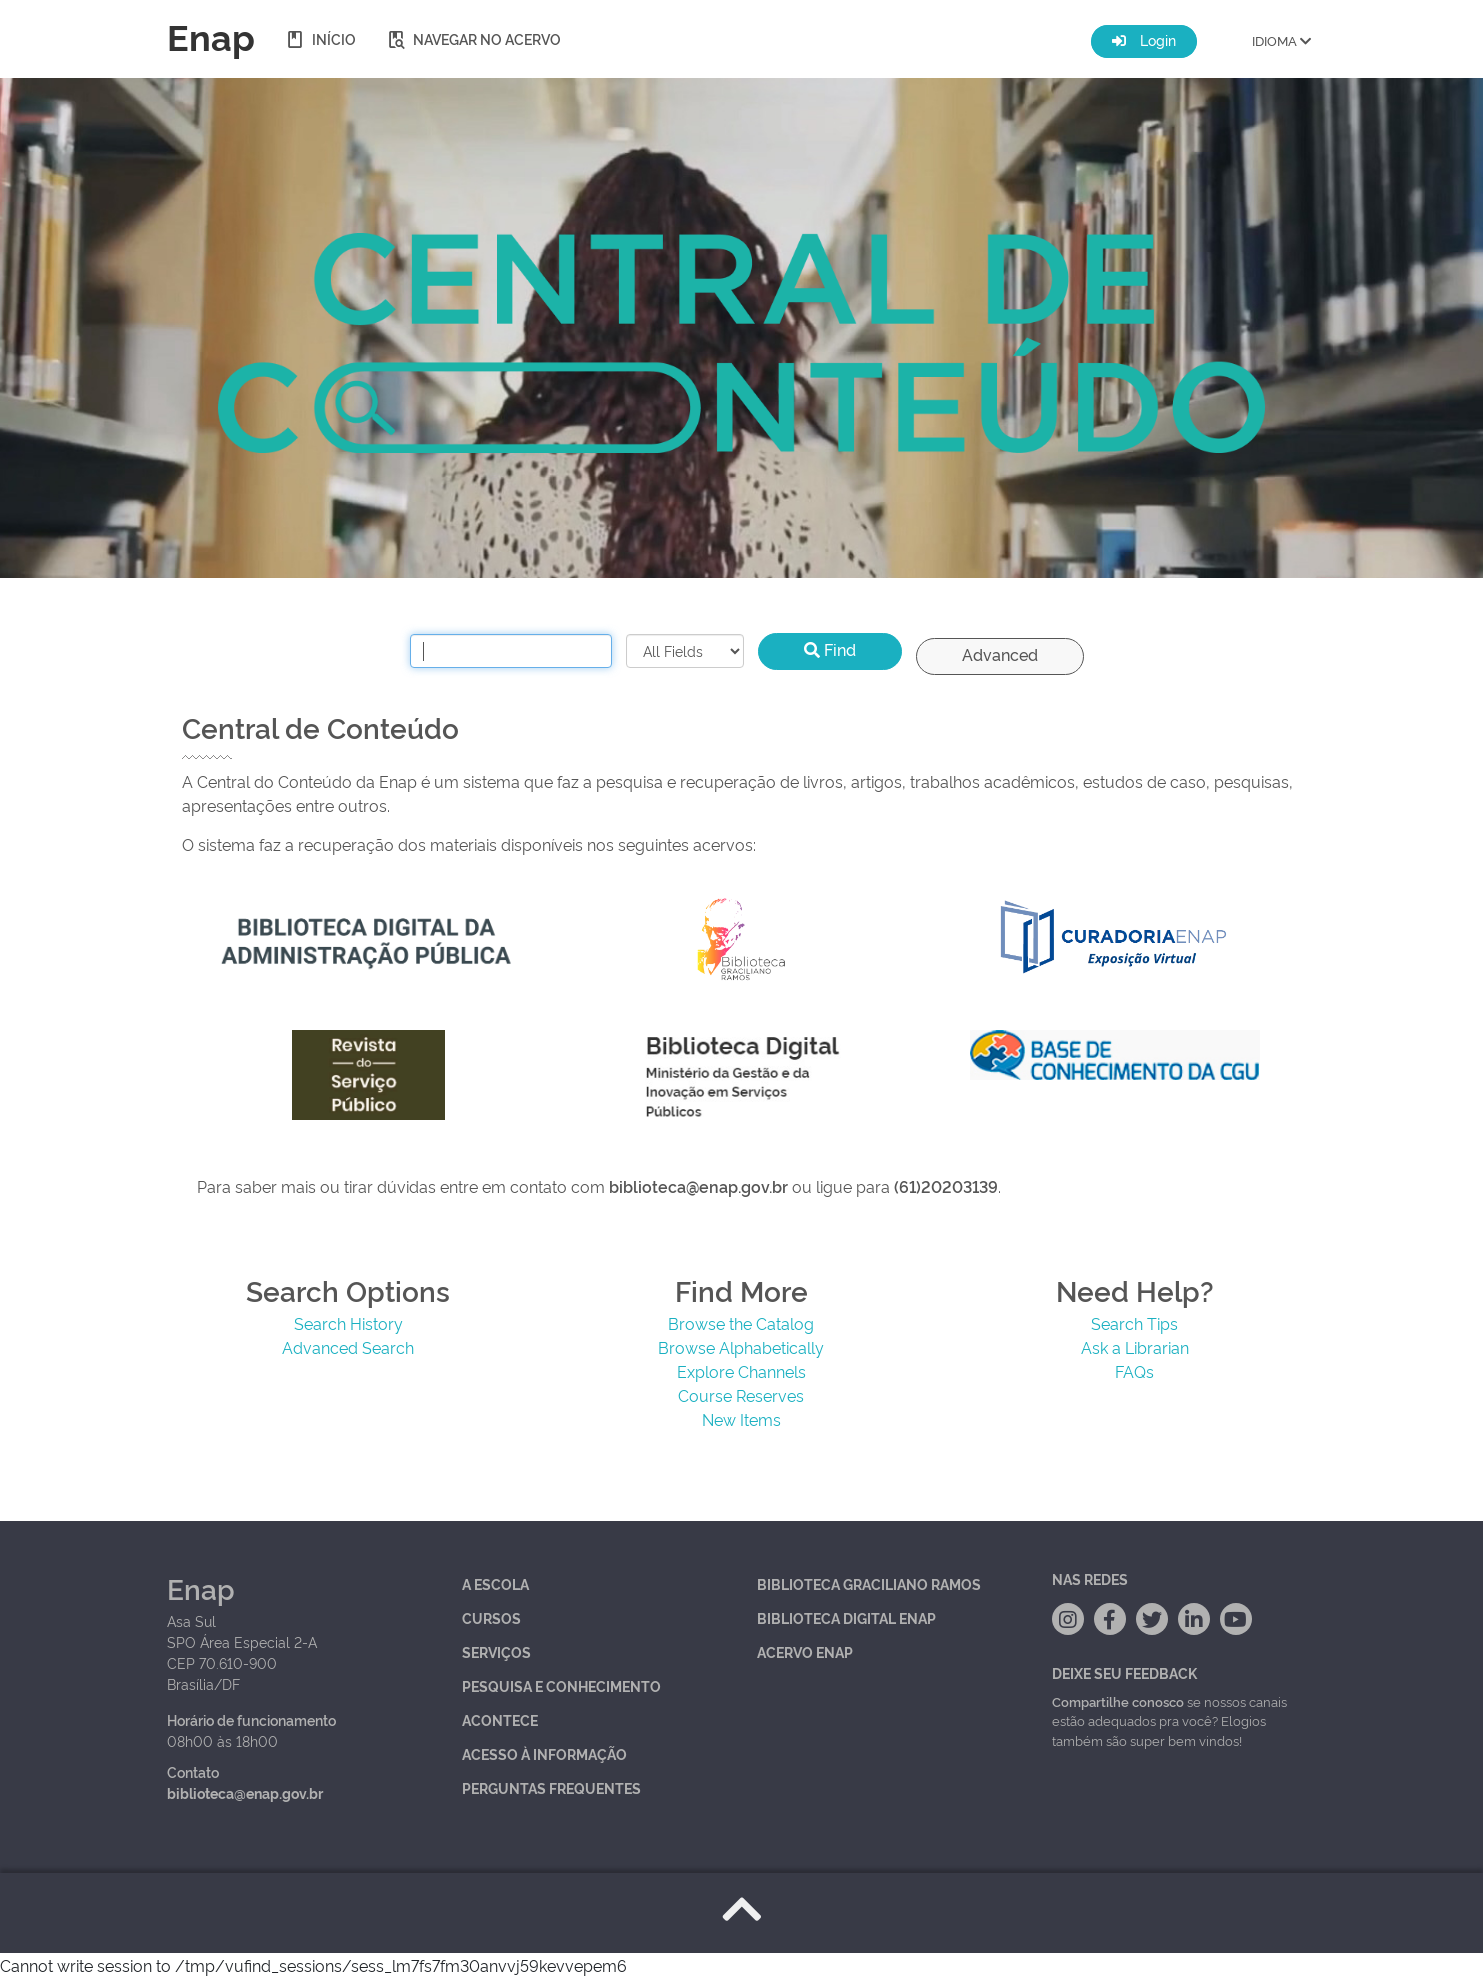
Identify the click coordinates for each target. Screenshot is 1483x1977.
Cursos (491, 1617)
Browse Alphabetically (741, 1347)
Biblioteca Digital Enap (846, 1617)
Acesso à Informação (544, 1753)
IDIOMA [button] (1281, 40)
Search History (348, 1323)
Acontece (500, 1719)
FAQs (1134, 1371)
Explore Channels (741, 1371)
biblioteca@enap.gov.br (245, 1792)
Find (830, 649)
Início (320, 39)
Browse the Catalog (741, 1323)
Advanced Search (348, 1347)
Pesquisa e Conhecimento (561, 1685)
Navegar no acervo (473, 39)
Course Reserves (741, 1395)
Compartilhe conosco (1118, 1701)
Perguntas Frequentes (551, 1787)
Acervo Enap (805, 1651)
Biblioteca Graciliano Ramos (869, 1583)
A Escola (495, 1583)
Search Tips (1134, 1323)
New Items (741, 1419)
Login (1144, 39)
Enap (211, 35)
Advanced (1000, 654)
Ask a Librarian (1135, 1347)
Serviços (496, 1651)
